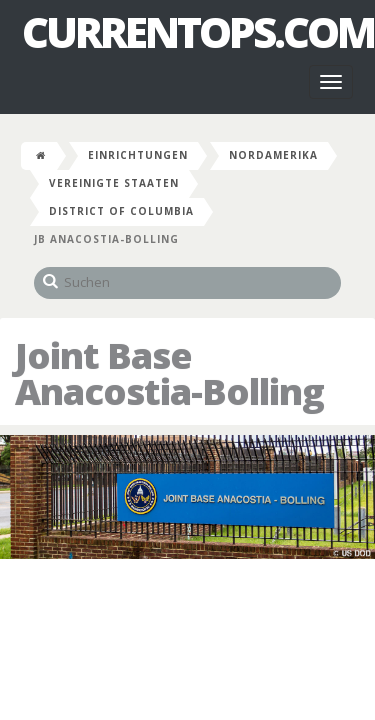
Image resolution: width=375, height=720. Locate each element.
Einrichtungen (138, 155)
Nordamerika (273, 155)
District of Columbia (121, 211)
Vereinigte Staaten (114, 183)
